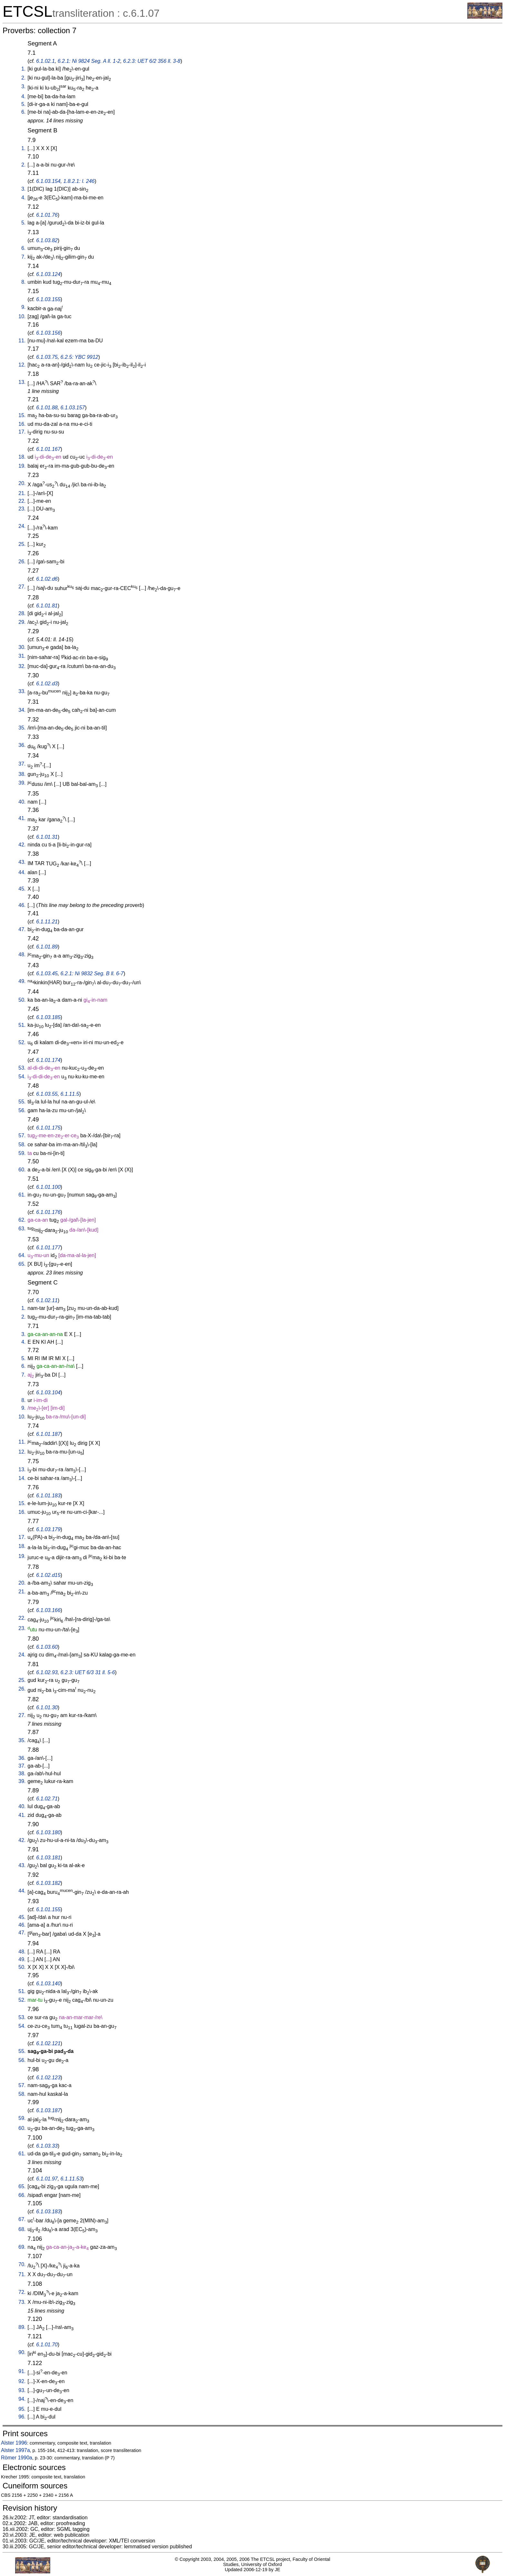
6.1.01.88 (47, 407)
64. (21, 1255)
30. (21, 647)
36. (21, 745)
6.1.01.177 (48, 1247)
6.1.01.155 (48, 1909)
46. (21, 905)
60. (21, 1169)
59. (21, 1153)
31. (21, 656)
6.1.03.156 (48, 333)
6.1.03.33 (47, 2146)
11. (21, 340)
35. (21, 727)
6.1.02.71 (47, 1798)
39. (21, 783)
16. (21, 424)
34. (21, 710)
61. (21, 1194)
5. (23, 104)
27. (21, 586)
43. (21, 862)
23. (21, 508)
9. (23, 307)
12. (21, 364)
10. (21, 316)
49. (21, 981)
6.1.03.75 (47, 357)
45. (21, 889)
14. (21, 1478)
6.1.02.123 (48, 2077)
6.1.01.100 (48, 1187)
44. (21, 872)
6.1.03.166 (48, 1610)
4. (23, 96)
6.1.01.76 (47, 215)
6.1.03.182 (48, 1883)
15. (21, 415)
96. (21, 2416)
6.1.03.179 (48, 1529)
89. (21, 2327)
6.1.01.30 (47, 1707)
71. (21, 2274)
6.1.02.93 (47, 1672)
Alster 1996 (14, 2443)
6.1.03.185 (48, 1017)
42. (21, 844)
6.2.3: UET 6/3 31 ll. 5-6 (88, 1672)
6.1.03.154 (48, 181)
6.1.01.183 (48, 1495)
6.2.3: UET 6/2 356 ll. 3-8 (151, 61)
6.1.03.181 (48, 1857)
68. (21, 2229)
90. (21, 2352)
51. (21, 1025)
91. (21, 2371)
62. (21, 1220)
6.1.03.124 (48, 274)
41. (21, 818)
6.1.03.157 (73, 407)
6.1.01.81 (47, 605)
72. (21, 2292)
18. (21, 457)
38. (21, 774)
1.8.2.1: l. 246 (79, 181)
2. (23, 78)
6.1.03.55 (47, 1094)
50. (21, 1000)
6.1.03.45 (47, 973)
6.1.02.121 (48, 2043)
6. (23, 112)
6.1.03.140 (48, 1983)
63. (21, 1228)
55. (21, 1101)
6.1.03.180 (48, 1832)
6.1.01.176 (48, 1212)
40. (21, 802)
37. (21, 764)
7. (23, 257)
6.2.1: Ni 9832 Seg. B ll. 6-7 (92, 973)
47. (21, 929)
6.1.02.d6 (47, 579)
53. (21, 1068)
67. (21, 2219)
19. (21, 466)
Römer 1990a (16, 2457)
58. (21, 1144)
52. (21, 1042)
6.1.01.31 (47, 837)
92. (21, 2381)
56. (21, 1110)
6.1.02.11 (47, 1300)
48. (21, 954)
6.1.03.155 (48, 299)
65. (21, 1264)
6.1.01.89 (47, 946)
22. (21, 501)
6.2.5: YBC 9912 (79, 357)
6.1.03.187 (48, 2110)
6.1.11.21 (47, 921)
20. (21, 483)
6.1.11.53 (71, 2178)
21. (21, 493)
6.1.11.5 (70, 1094)
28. (21, 613)
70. (21, 2264)
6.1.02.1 (45, 61)
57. (21, 1135)
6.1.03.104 (48, 1392)
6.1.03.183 (48, 2211)
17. (21, 431)
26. (21, 561)
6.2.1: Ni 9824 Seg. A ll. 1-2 (89, 61)
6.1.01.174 (48, 1060)
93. (21, 2390)
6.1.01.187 (48, 1434)
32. (21, 666)
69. (21, 2247)
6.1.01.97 (47, 2178)
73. (21, 2302)
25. (21, 544)
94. (21, 2399)
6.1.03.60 (47, 1647)
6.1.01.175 (48, 1128)
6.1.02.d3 (47, 683)
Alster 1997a (15, 2450)
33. (21, 691)
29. (21, 622)
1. (23, 69)
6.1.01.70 (47, 2344)
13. (21, 382)
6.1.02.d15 (48, 1575)
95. (21, 2409)
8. (23, 282)
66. (21, 2195)
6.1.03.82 (47, 240)
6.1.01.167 (48, 449)
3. (23, 86)
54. (21, 1076)
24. (21, 526)
